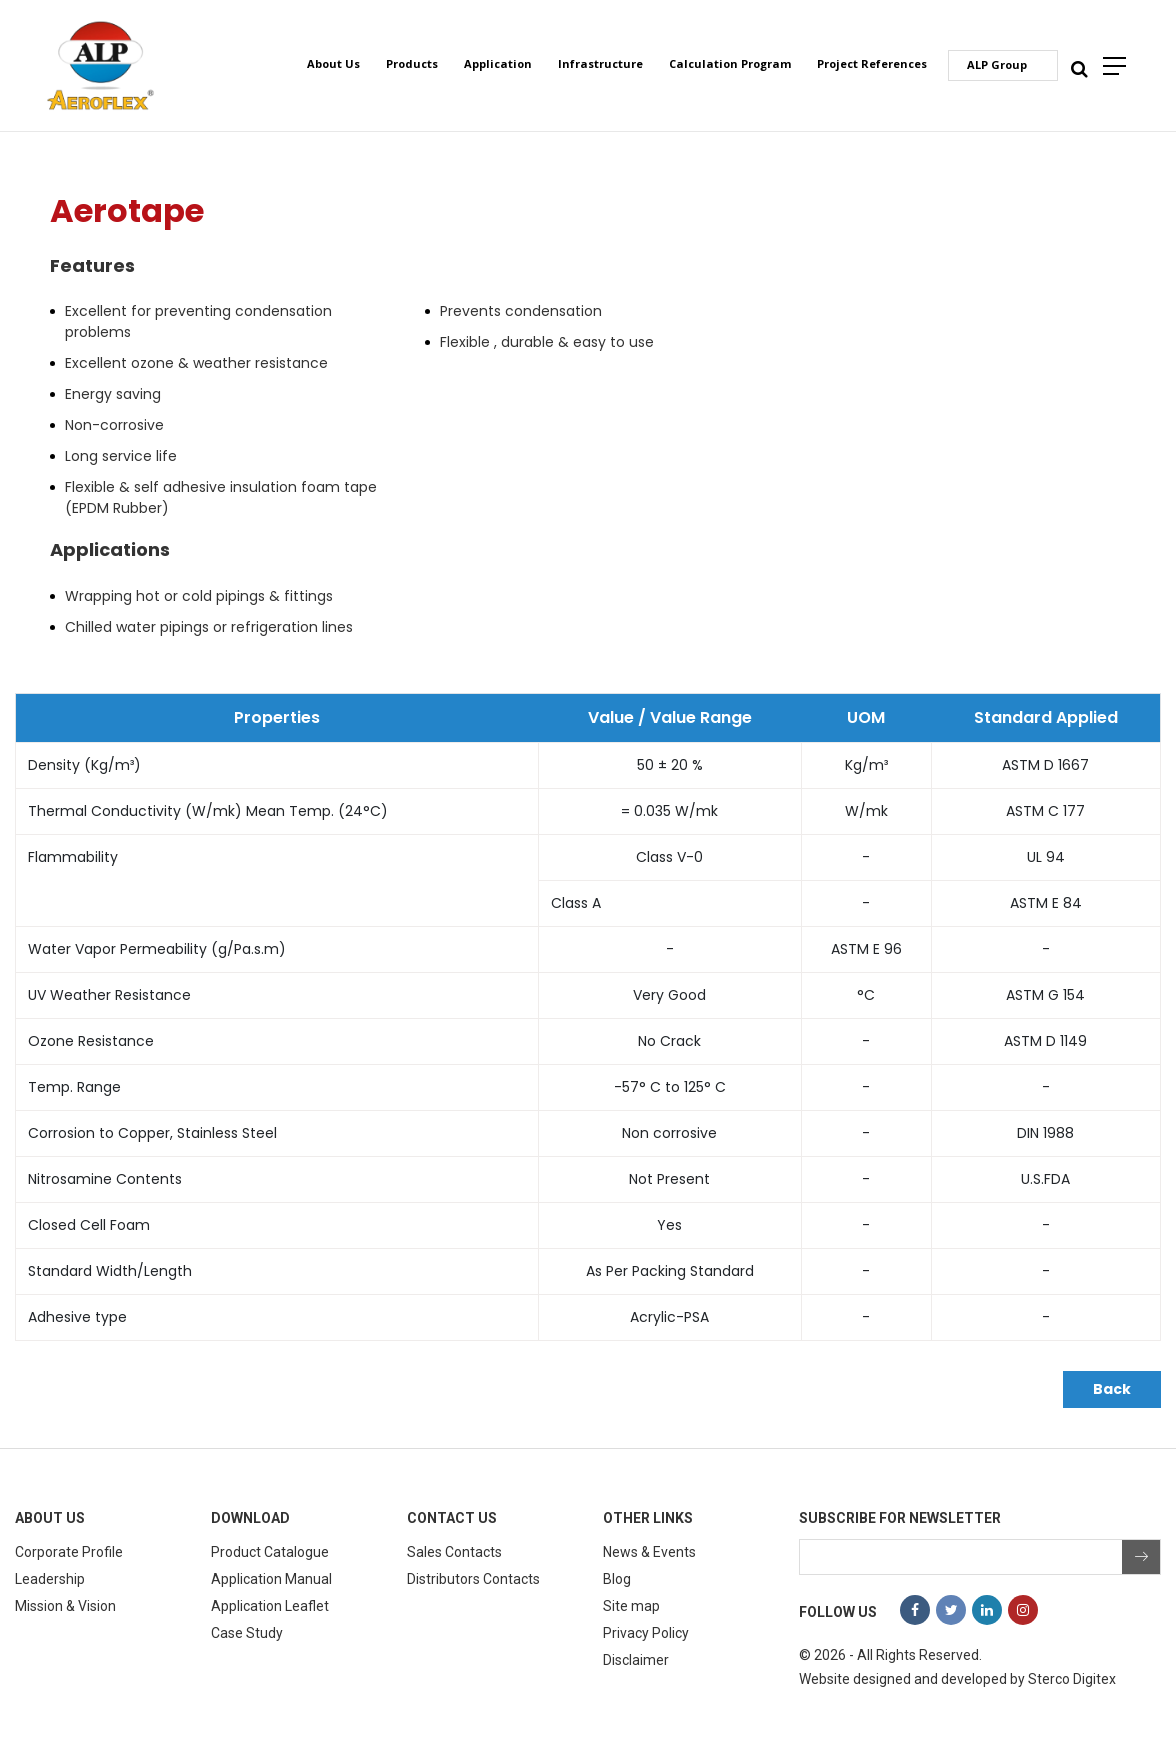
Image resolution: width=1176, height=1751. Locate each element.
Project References (872, 63)
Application (498, 63)
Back (1112, 1389)
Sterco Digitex (1072, 1679)
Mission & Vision (65, 1606)
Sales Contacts (454, 1552)
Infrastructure (600, 63)
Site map (631, 1606)
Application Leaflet (270, 1606)
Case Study (247, 1633)
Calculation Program (730, 63)
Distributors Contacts (473, 1579)
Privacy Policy (646, 1633)
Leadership (50, 1579)
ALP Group (997, 64)
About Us (333, 63)
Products (412, 63)
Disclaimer (636, 1660)
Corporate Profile (69, 1552)
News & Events (649, 1552)
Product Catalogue (270, 1552)
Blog (617, 1579)
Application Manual (271, 1579)
